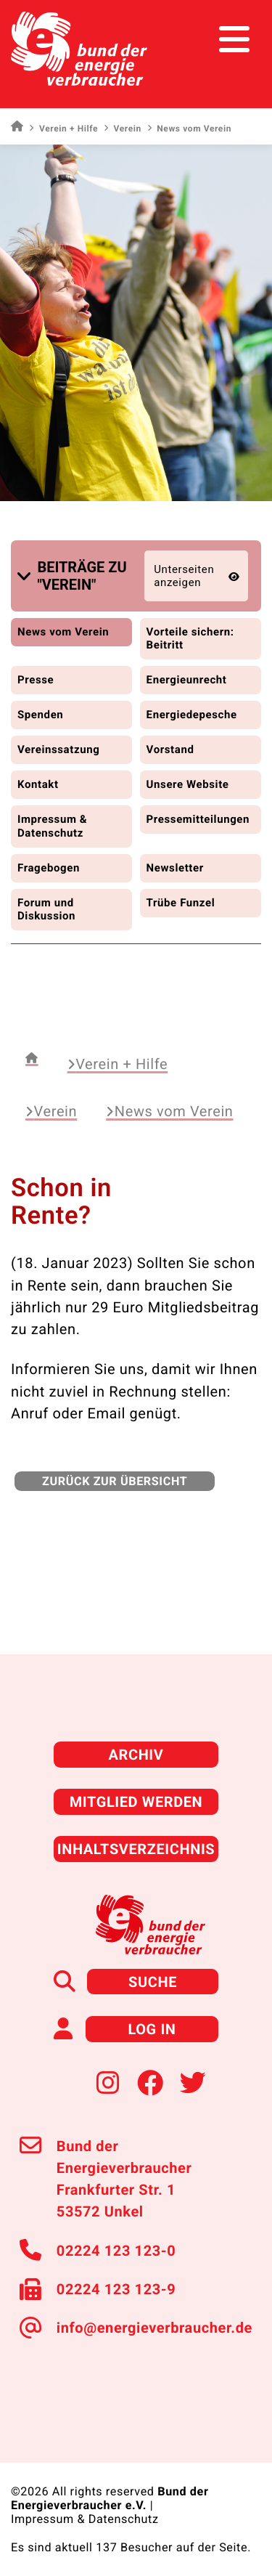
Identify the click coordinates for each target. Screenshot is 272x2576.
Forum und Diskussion (46, 909)
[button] (80, 576)
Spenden (40, 714)
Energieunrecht (187, 679)
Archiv (136, 1754)
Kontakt (38, 784)
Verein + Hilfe (63, 128)
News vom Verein (63, 631)
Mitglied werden (136, 1802)
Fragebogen (48, 867)
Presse (35, 679)
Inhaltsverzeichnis (136, 1849)
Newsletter (175, 867)
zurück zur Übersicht (114, 1481)
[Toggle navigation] (233, 39)
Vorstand (170, 749)
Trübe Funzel (181, 902)
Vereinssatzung (58, 749)
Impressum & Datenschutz (52, 826)
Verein (122, 128)
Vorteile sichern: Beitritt (190, 638)
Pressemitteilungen (198, 819)
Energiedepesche (192, 714)
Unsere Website (188, 784)
